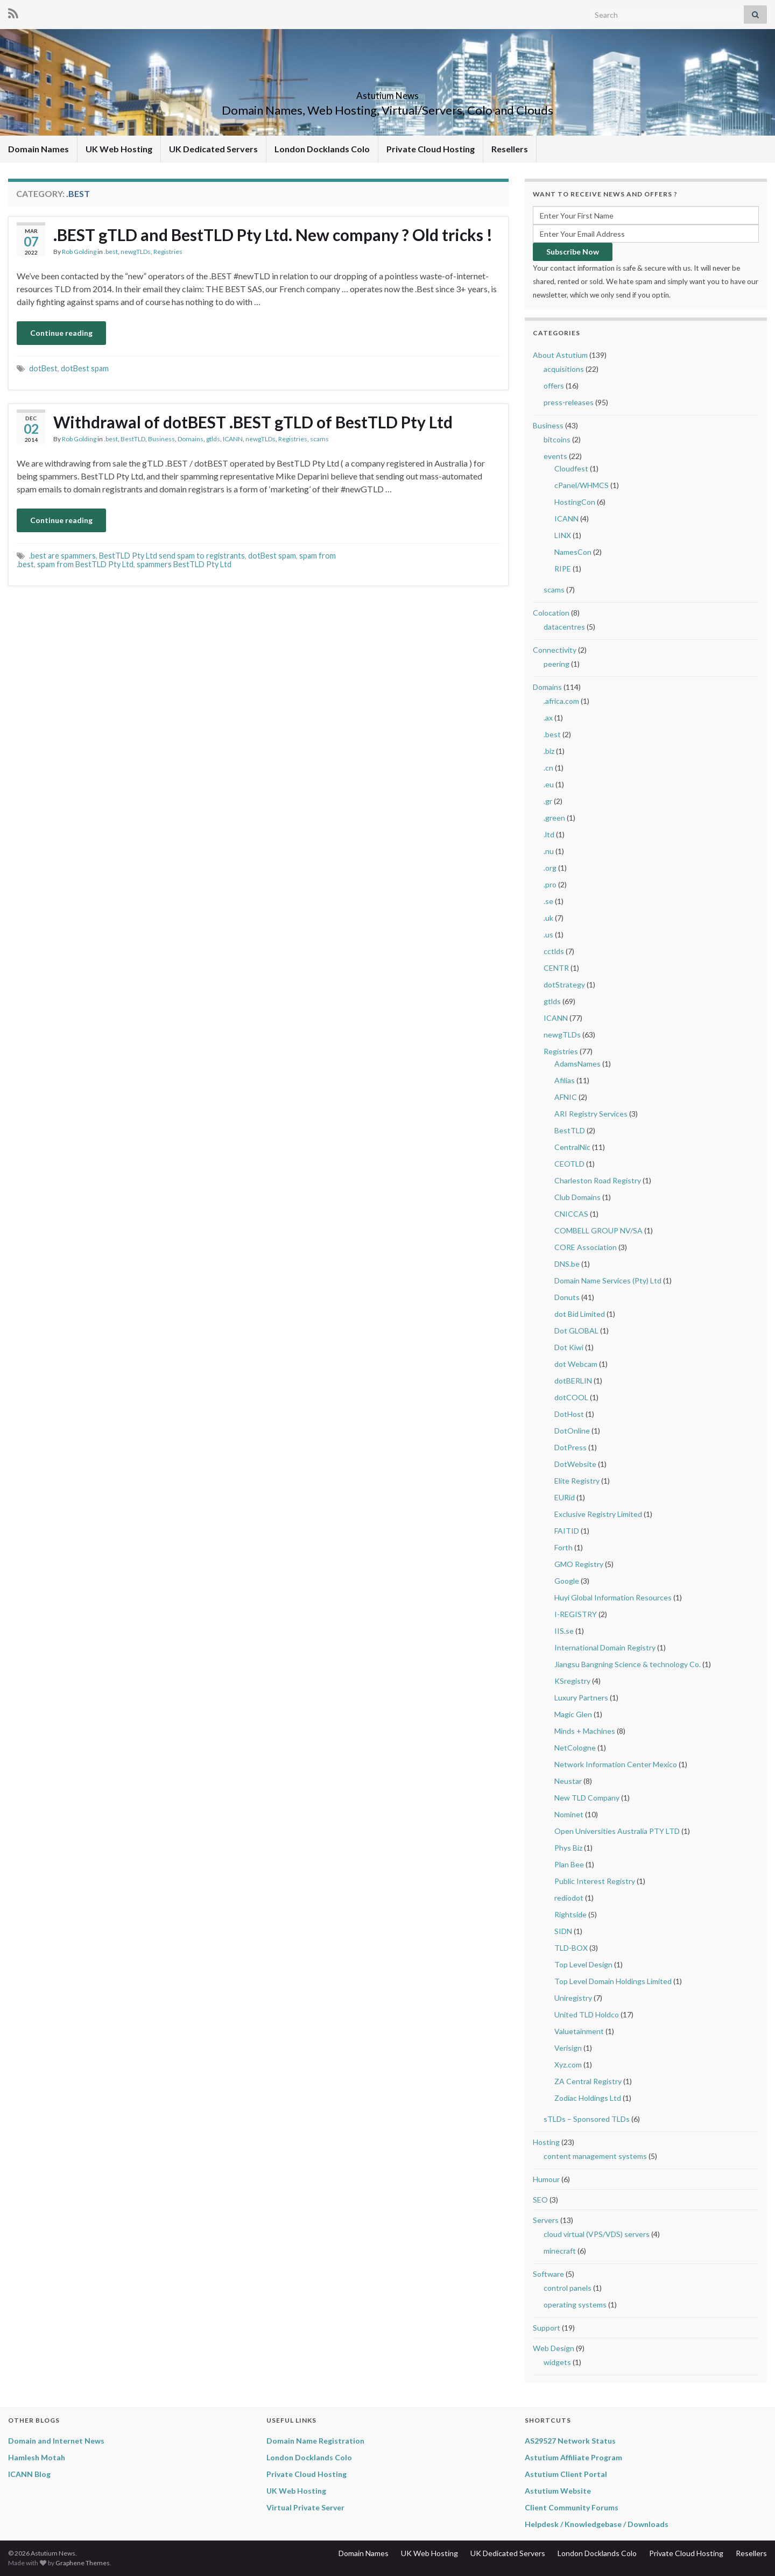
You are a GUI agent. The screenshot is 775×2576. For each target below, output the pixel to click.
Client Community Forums (571, 2507)
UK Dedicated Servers (213, 149)
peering (556, 663)
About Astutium (560, 354)
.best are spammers (62, 555)
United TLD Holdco (586, 2014)
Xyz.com (568, 2064)
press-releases (569, 402)
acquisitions (564, 368)
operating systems (575, 2304)
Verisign (568, 2047)
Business (161, 439)
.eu (549, 784)
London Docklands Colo (322, 149)
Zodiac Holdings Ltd (587, 2097)
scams (319, 439)
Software (548, 2273)
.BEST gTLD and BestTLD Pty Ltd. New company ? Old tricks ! (272, 234)
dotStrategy (564, 984)
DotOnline (572, 1430)
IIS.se (564, 1630)
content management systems (595, 2156)
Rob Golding (79, 252)
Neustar (568, 1780)
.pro (550, 884)
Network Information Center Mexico (615, 1764)
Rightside (570, 1914)
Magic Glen (573, 1714)
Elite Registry (577, 1480)
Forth (563, 1547)
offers (554, 385)
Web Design (553, 2348)
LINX (562, 535)
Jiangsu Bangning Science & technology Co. (627, 1664)
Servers (546, 2220)
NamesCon (572, 551)
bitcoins (557, 439)
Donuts (567, 1297)
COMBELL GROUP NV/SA (598, 1230)
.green (554, 817)
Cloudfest (571, 468)
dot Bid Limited (579, 1313)
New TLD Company (586, 1797)
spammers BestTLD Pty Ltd (184, 564)
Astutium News (387, 92)
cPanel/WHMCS (581, 485)
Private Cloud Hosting (430, 149)
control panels (567, 2287)
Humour (546, 2179)
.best (111, 252)
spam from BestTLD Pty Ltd (85, 564)
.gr (548, 801)
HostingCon (574, 501)
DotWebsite (575, 1464)
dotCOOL (571, 1397)
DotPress (570, 1447)
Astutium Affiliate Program (573, 2457)
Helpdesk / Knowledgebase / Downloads (596, 2524)
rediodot (568, 1897)
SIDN (563, 1931)
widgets (557, 2362)
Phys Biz (568, 1847)
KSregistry (572, 1680)
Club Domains (577, 1197)
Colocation (551, 612)
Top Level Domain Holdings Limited (613, 1981)
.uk (548, 917)
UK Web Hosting (119, 149)
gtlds (213, 439)
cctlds (554, 951)
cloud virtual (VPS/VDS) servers (597, 2234)
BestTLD (133, 439)
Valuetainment (579, 2031)
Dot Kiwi (568, 1347)
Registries (167, 252)
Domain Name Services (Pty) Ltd (607, 1280)
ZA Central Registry (588, 2081)
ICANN (233, 439)
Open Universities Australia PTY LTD (617, 1831)
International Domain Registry (605, 1647)
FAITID (566, 1530)
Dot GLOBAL (576, 1330)
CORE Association (585, 1247)
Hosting (546, 2142)
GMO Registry (578, 1564)
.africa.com (561, 700)
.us (548, 934)
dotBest (43, 368)
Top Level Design (583, 1964)
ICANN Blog (29, 2474)
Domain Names (38, 149)
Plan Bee (569, 1864)
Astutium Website (558, 2490)
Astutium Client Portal (566, 2474)
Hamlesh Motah (36, 2457)
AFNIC (565, 1097)
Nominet (568, 1814)
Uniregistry (573, 1997)
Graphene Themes (82, 2563)
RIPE (562, 568)
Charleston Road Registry (597, 1180)
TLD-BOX (571, 1947)
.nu (549, 851)
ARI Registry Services (591, 1113)
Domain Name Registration (315, 2440)
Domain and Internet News (56, 2440)
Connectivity (554, 649)
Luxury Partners (581, 1697)
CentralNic (572, 1147)
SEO (540, 2199)
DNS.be (567, 1263)
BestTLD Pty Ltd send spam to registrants (172, 555)
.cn (548, 767)
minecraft (560, 2250)
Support (546, 2327)
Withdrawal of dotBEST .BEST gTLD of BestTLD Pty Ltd (253, 422)
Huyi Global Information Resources (613, 1597)
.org (550, 867)
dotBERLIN (573, 1380)
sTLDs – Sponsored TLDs (587, 2118)
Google (566, 1580)
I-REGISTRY (575, 1614)
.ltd (549, 834)
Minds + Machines (584, 1730)
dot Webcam (575, 1363)
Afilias (564, 1080)
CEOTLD (569, 1163)
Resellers (509, 149)
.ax (548, 717)
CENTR (556, 967)
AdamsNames (577, 1063)
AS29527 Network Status (570, 2440)
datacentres (564, 626)
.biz (549, 751)
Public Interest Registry (594, 1881)
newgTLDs (136, 252)
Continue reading (61, 332)
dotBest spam (85, 368)
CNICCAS (571, 1213)
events (555, 456)
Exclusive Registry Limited (598, 1514)
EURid (564, 1497)
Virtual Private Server (305, 2507)
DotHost (569, 1413)
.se (548, 901)
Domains (190, 439)
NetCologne (575, 1747)
